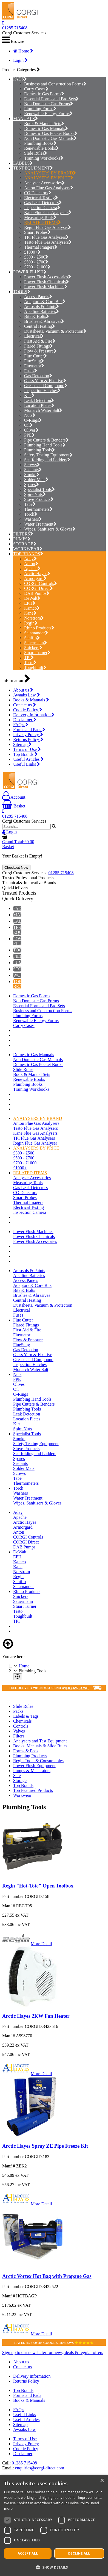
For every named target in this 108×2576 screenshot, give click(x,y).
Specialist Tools (39, 489)
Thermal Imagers (40, 247)
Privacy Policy (28, 734)
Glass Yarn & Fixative (45, 380)
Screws (32, 464)
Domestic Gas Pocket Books (50, 133)
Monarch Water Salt (43, 410)
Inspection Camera (42, 207)
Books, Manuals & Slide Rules (40, 1746)
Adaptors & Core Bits (45, 301)
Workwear (22, 1795)
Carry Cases (36, 89)
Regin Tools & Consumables (38, 1760)
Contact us (24, 705)
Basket (13, 806)
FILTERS (21, 534)
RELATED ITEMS (42, 222)
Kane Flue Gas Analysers (48, 212)
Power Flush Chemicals (46, 281)
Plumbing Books (40, 143)
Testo (30, 662)
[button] (54, 2567)
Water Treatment (40, 524)
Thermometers (38, 509)
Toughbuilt (35, 667)
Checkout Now (16, 867)
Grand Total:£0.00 (18, 841)
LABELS (21, 163)
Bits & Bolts (36, 316)
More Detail (41, 1943)
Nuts (29, 415)
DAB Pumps (36, 593)
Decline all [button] (79, 2553)
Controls (20, 1726)
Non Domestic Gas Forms (48, 103)
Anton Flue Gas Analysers (48, 187)
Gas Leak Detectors (43, 202)
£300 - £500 (36, 257)
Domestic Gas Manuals (46, 128)
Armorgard (35, 578)
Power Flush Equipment (34, 1765)
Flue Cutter (35, 356)
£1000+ (32, 252)
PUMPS (20, 539)
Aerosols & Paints (41, 306)
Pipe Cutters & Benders (46, 440)
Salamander (36, 633)
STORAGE (23, 544)
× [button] (102, 2481)
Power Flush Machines (45, 286)
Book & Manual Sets (44, 123)
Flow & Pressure (40, 351)
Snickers (33, 647)
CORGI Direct (38, 588)
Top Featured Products (33, 1790)
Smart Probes (37, 232)
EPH (29, 603)
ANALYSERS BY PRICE (48, 178)
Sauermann (35, 642)
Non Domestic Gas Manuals (50, 138)
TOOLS (20, 291)
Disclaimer (24, 719)
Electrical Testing (41, 197)
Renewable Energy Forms (48, 113)
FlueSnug (34, 361)
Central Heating (39, 326)
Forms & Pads (25, 1750)
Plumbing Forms (40, 108)
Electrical (34, 336)
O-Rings (33, 420)
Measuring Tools (40, 217)
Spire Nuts (35, 494)
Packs (18, 1711)
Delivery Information (34, 714)
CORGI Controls (40, 583)
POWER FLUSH (28, 272)
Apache (32, 568)
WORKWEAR (26, 548)
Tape (30, 504)
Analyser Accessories (44, 183)
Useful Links (26, 764)
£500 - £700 (36, 262)
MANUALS (24, 118)
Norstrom (34, 618)
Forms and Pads (29, 729)
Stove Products (38, 499)
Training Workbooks (43, 158)
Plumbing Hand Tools (45, 445)
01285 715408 (14, 28)
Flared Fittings (38, 346)
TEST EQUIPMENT (31, 168)
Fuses (30, 370)
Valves (19, 1731)
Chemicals (22, 1721)
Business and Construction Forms (55, 84)
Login (20, 60)
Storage (20, 1780)
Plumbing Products (30, 1755)
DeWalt (32, 598)
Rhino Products (39, 628)
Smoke (31, 474)
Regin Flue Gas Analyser (47, 227)
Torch (30, 514)
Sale (17, 1775)
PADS (18, 79)
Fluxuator (34, 365)
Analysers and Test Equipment (40, 1741)
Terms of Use (27, 749)
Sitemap (22, 744)
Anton (31, 563)
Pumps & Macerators (31, 1770)
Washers (33, 519)
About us (23, 690)
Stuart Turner (37, 652)
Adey (30, 558)
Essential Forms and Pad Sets (51, 98)
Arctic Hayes (37, 573)
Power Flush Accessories (47, 276)
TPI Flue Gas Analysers (46, 237)
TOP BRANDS (26, 553)
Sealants (33, 469)
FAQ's (20, 724)
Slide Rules (35, 153)
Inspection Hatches (42, 390)
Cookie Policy (27, 709)
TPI (29, 657)
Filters (18, 1736)
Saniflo (32, 637)
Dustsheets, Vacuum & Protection (55, 331)
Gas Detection (38, 375)
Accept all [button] (28, 2553)
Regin (31, 623)
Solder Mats (36, 479)
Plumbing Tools (39, 450)
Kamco (32, 608)
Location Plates (39, 405)
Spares (31, 484)
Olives (31, 430)
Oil (28, 425)
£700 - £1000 (37, 267)
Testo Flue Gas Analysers (48, 242)
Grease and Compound (45, 385)
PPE (29, 435)
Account (13, 797)
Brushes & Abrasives (44, 321)
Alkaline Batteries (41, 311)
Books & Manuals (31, 700)
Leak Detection (39, 400)
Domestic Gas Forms (44, 93)
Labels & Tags (26, 1716)
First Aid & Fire (39, 341)
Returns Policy (28, 739)
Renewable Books (41, 148)
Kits (29, 395)
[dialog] (54, 2525)
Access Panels (38, 296)
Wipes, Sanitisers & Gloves (49, 529)
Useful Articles (28, 759)
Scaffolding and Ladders (47, 459)
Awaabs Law (26, 695)
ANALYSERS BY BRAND (50, 173)
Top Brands (25, 754)
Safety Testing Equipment (48, 455)
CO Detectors (37, 192)
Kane (30, 613)
